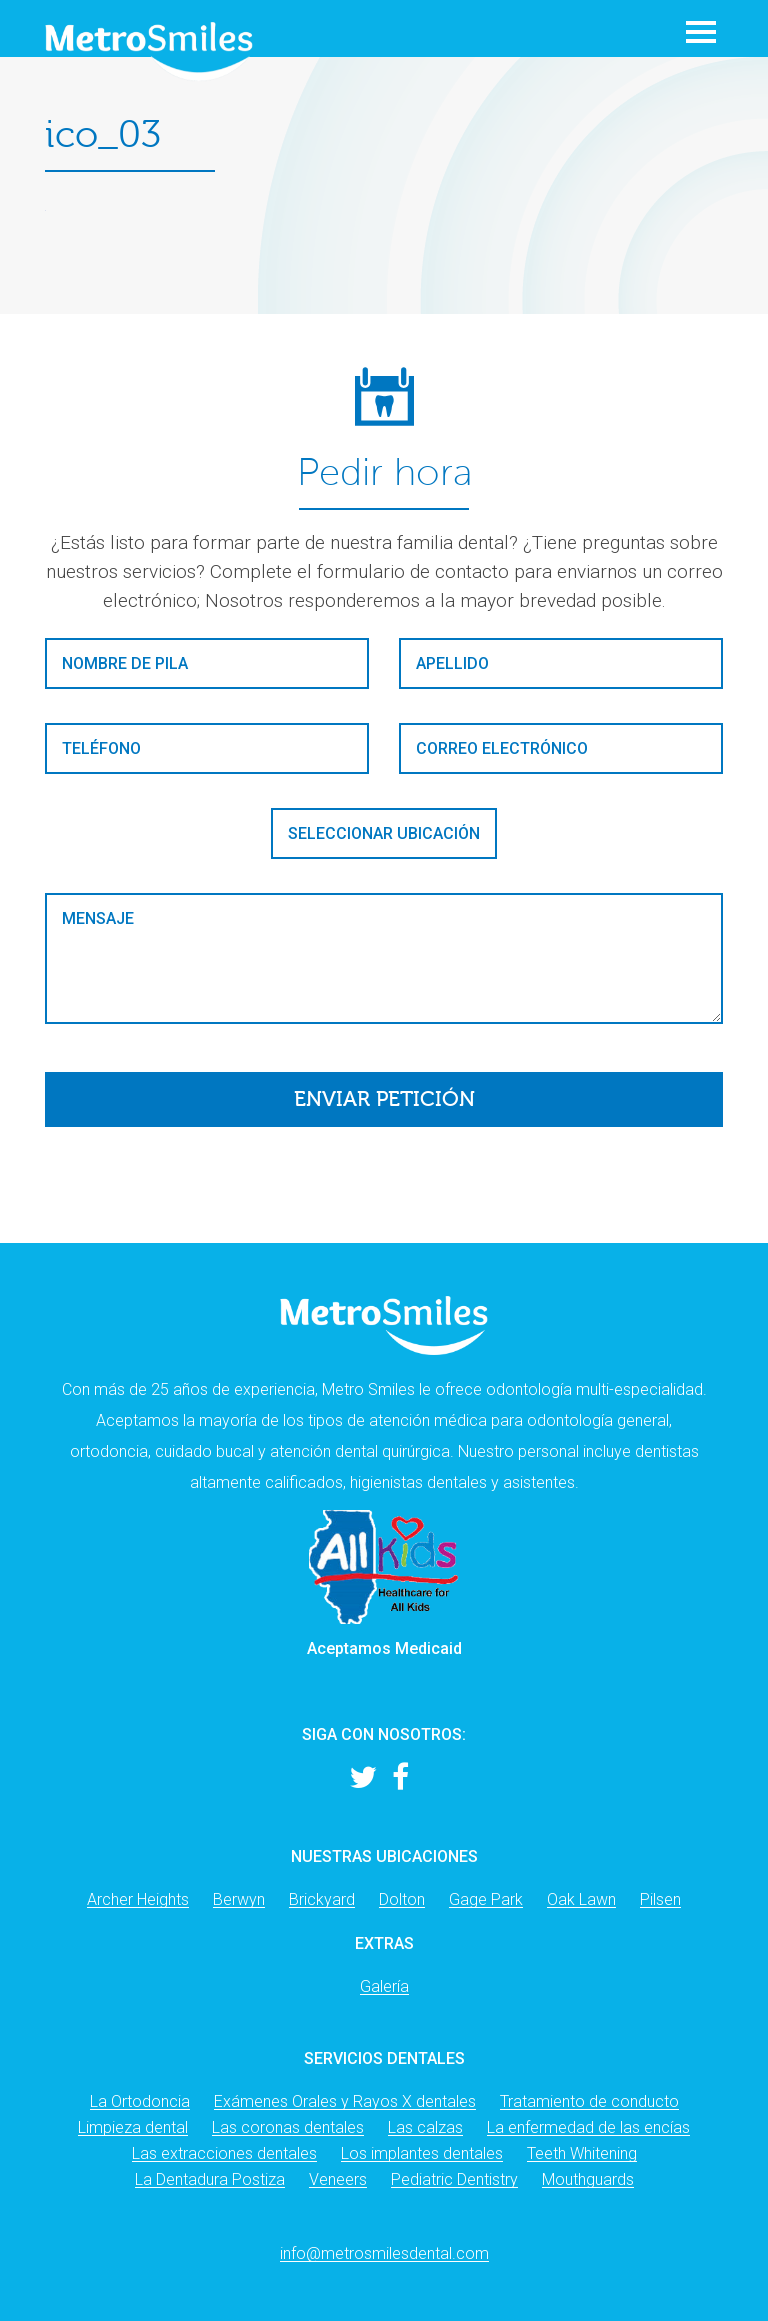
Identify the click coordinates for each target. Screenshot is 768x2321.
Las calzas (425, 2127)
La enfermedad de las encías (588, 2127)
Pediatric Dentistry (454, 2179)
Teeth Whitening (582, 2153)
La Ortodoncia (140, 2101)
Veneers (338, 2179)
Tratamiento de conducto (589, 2101)
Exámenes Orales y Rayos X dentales (345, 2101)
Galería (384, 1986)
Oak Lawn (581, 1899)
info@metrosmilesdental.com (384, 2253)
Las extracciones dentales (224, 2153)
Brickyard (322, 1899)
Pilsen (660, 1899)
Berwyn (239, 1899)
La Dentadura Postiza (210, 2179)
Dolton (402, 1899)
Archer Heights (138, 1899)
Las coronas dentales (288, 2127)
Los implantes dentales (422, 2153)
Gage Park (486, 1899)
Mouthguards (588, 2179)
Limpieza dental (133, 2127)
